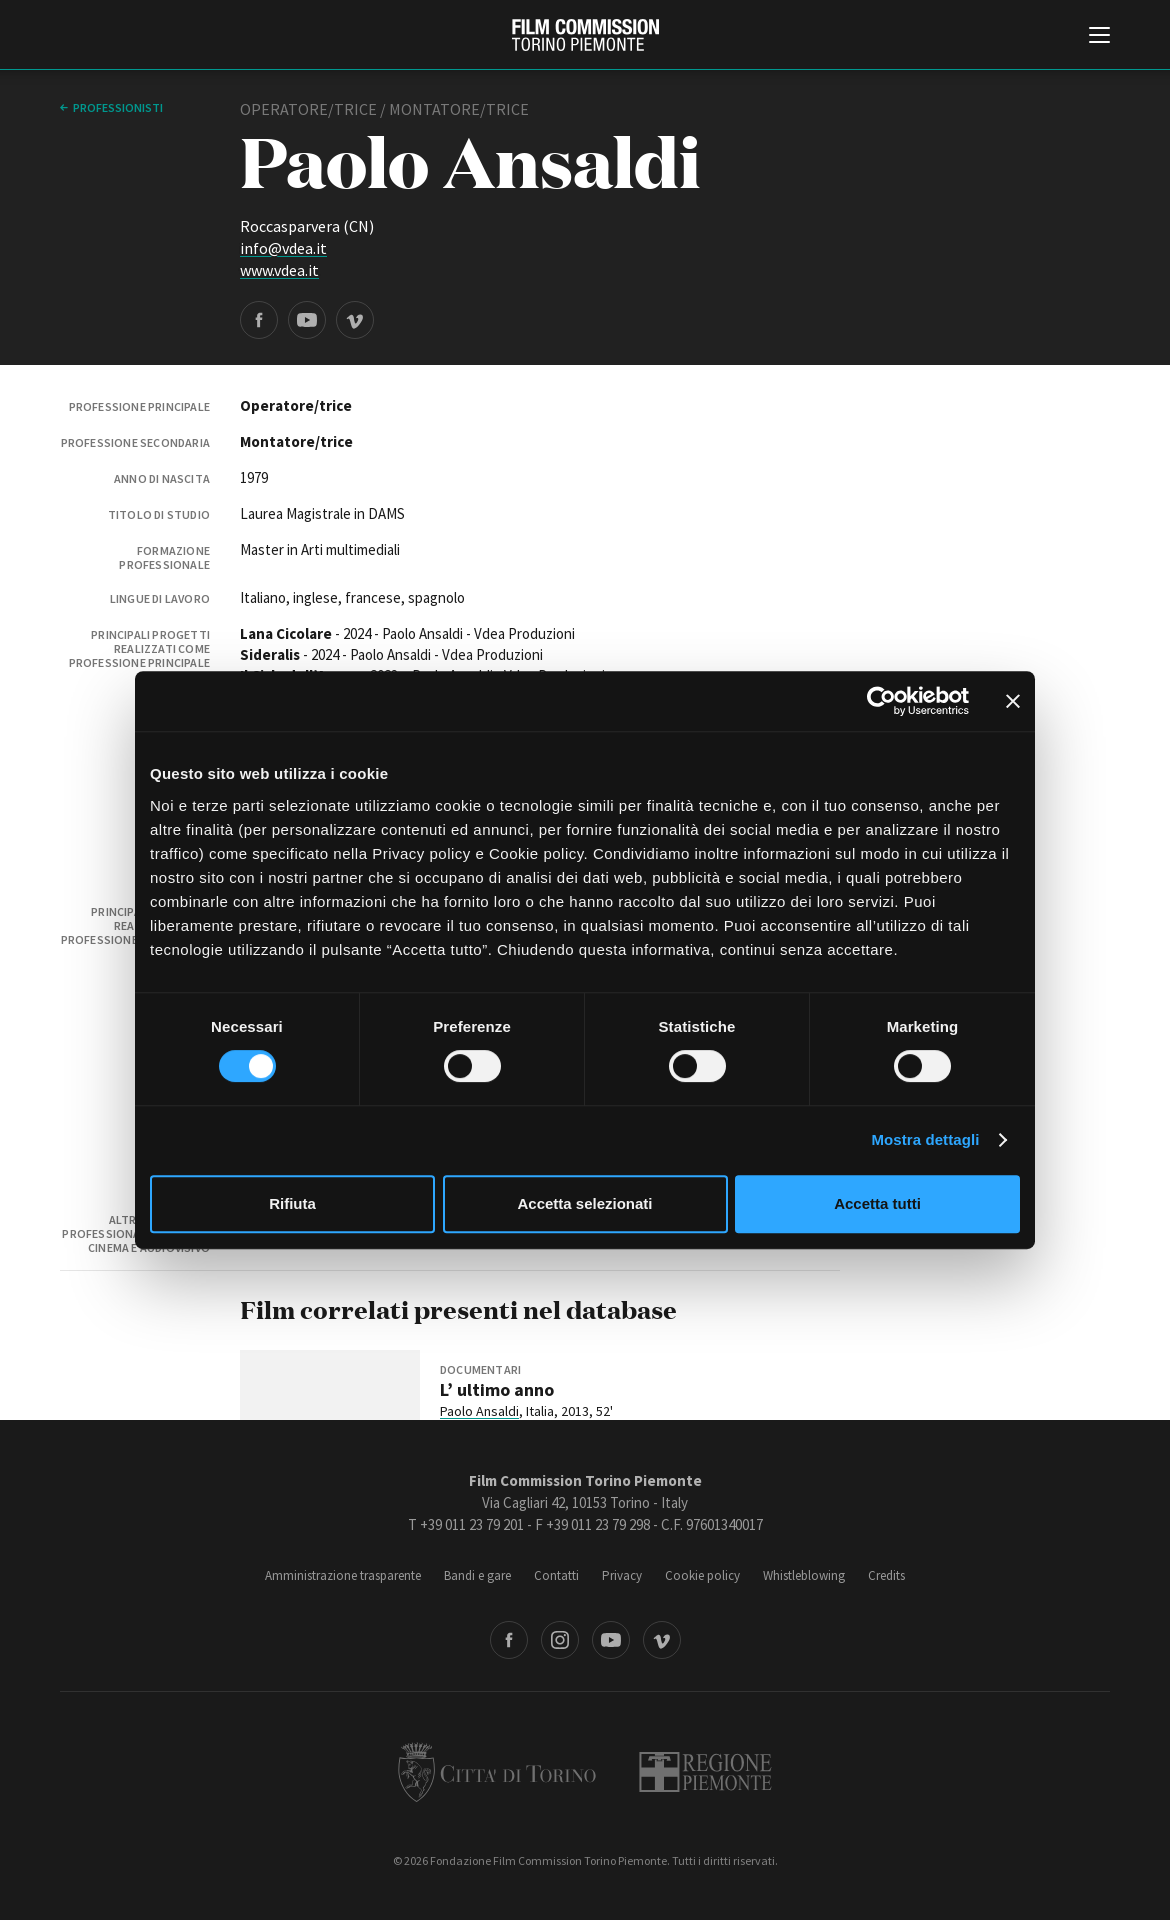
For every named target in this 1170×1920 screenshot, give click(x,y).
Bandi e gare (477, 1575)
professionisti (118, 107)
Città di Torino (497, 1772)
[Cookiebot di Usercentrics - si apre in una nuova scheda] (881, 701)
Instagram (560, 1640)
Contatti (556, 1575)
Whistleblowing (804, 1575)
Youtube (611, 1640)
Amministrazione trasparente (343, 1575)
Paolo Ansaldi (479, 1411)
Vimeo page (355, 320)
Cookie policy (702, 1575)
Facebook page (259, 320)
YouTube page (307, 320)
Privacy (622, 1575)
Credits (886, 1575)
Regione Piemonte (705, 1772)
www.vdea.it (279, 270)
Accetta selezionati (584, 1203)
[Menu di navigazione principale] (1099, 37)
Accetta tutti (877, 1203)
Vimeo (662, 1640)
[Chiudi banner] (1013, 701)
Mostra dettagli (925, 1139)
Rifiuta (292, 1203)
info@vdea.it (283, 248)
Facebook (509, 1640)
